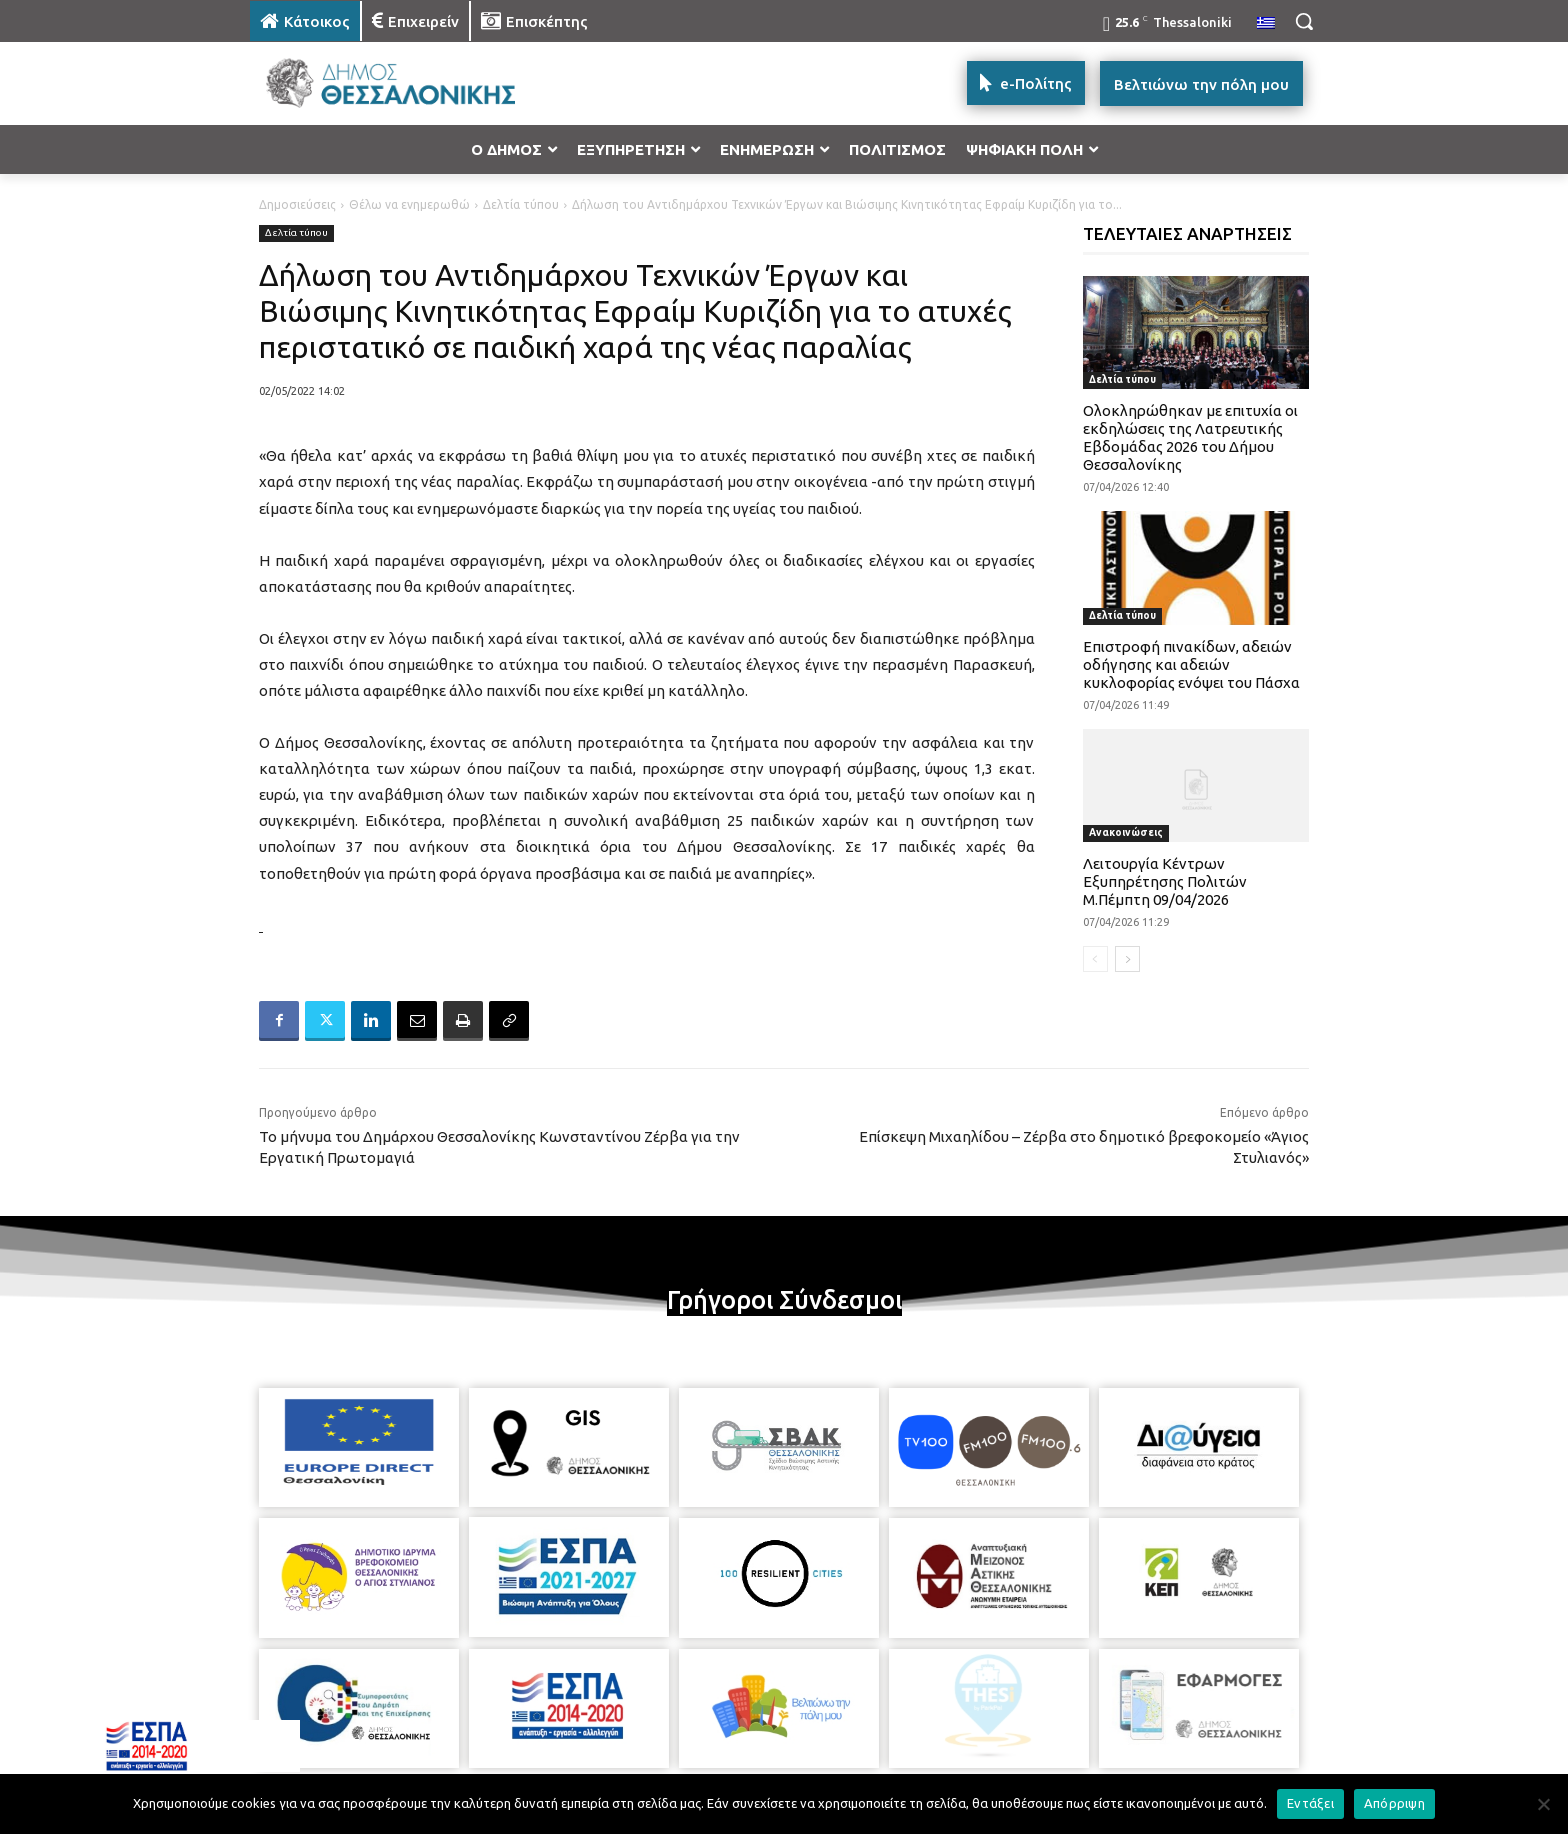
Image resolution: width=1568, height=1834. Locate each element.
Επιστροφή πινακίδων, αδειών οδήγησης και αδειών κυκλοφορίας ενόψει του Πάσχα (1191, 664)
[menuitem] (1266, 24)
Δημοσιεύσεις (297, 204)
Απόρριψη (1394, 1803)
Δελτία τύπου (521, 204)
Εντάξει (1310, 1803)
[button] (1304, 21)
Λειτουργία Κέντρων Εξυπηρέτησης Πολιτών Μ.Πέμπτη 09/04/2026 (1165, 881)
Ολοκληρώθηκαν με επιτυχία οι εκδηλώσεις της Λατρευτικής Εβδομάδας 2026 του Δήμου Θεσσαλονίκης (1190, 437)
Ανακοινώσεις (1126, 832)
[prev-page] (1095, 959)
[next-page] (1127, 959)
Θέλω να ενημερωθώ (409, 204)
